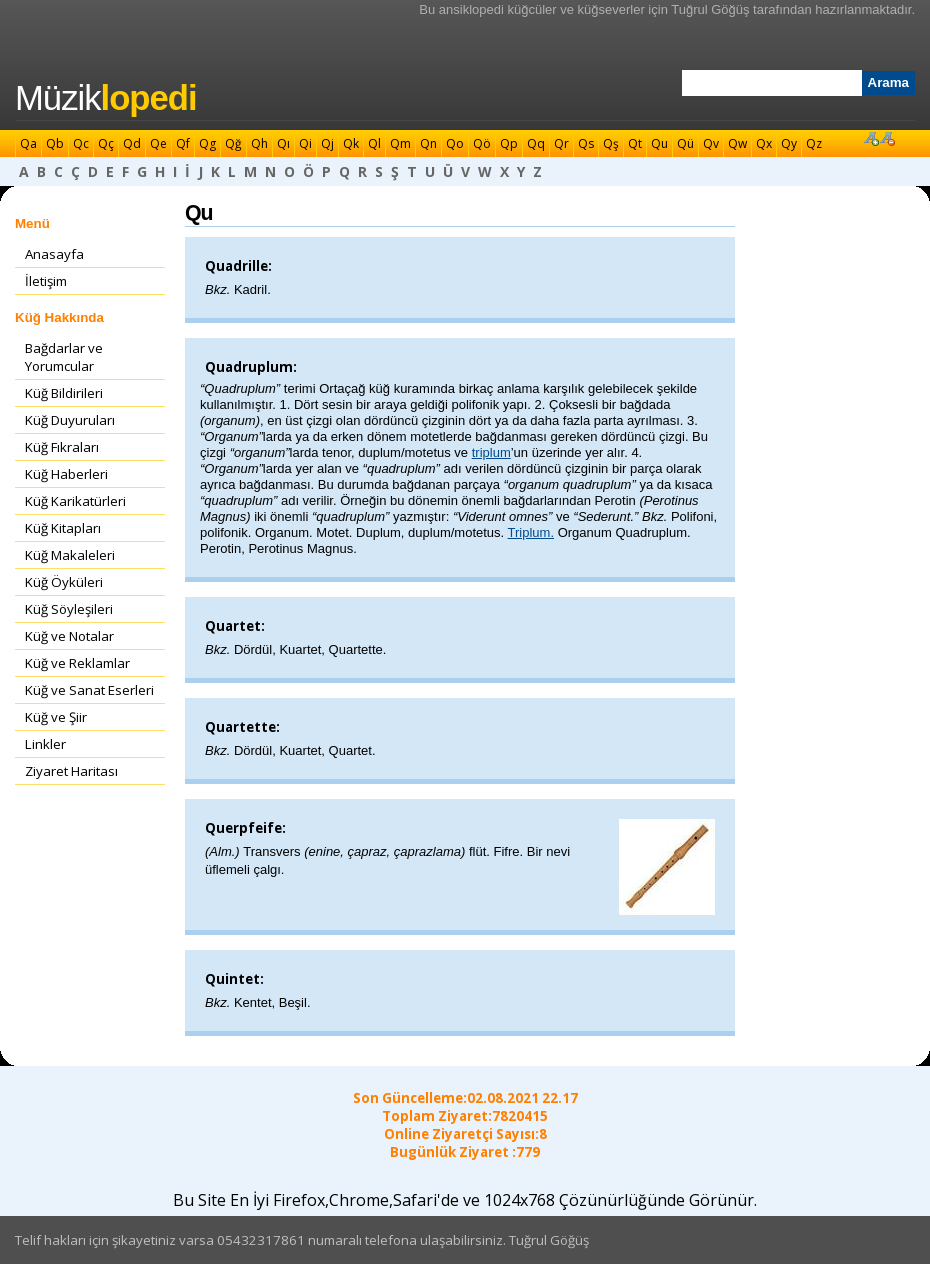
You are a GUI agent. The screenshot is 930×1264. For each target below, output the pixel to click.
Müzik (106, 98)
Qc (81, 143)
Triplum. (531, 532)
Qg (207, 143)
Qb (55, 143)
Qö (482, 143)
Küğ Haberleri (66, 474)
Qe (158, 143)
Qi (305, 143)
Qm (400, 143)
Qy (789, 143)
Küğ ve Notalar (69, 636)
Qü (685, 143)
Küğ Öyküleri (64, 582)
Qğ (233, 143)
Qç (106, 143)
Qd (132, 143)
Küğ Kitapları (63, 528)
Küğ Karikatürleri (75, 501)
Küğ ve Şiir (56, 717)
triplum (491, 452)
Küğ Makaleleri (70, 555)
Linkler (45, 744)
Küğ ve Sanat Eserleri (89, 690)
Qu (659, 143)
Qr (561, 143)
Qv (711, 143)
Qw (737, 143)
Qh (259, 143)
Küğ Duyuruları (70, 420)
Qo (455, 143)
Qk (351, 143)
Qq (536, 143)
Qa (28, 143)
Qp (509, 143)
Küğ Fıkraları (62, 447)
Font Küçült (887, 138)
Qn (428, 143)
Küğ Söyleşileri (69, 609)
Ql (374, 143)
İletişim (46, 281)
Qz (814, 143)
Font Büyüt (871, 138)
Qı (283, 143)
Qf (183, 143)
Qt (635, 143)
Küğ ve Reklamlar (77, 663)
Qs (586, 143)
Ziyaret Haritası (71, 771)
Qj (327, 143)
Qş (611, 143)
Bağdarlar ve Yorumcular (64, 357)
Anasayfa (54, 254)
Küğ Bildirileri (64, 393)
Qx (764, 143)
